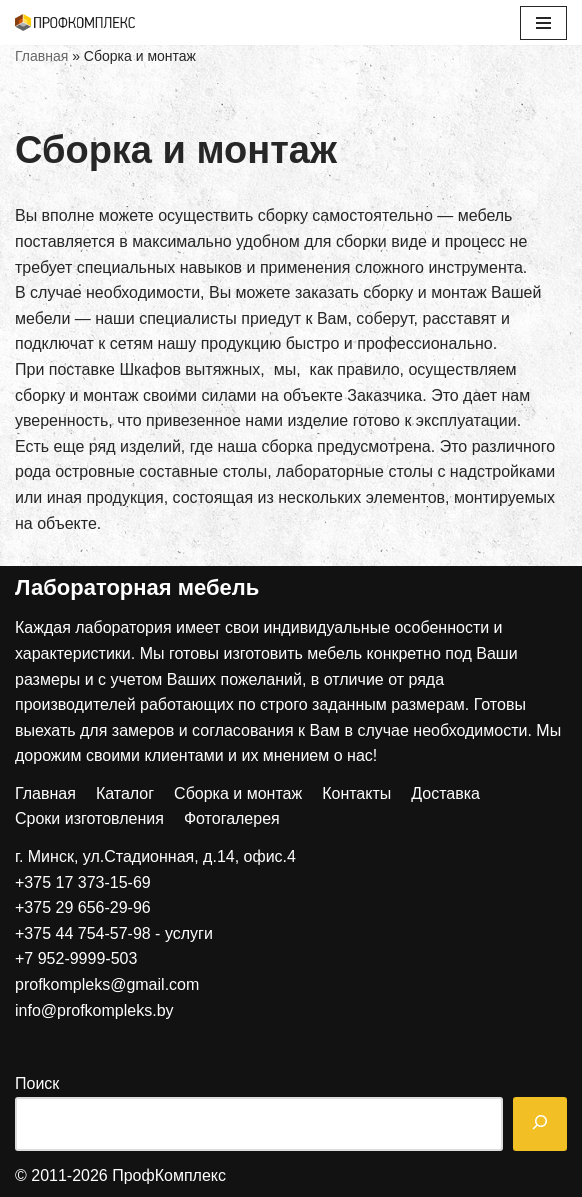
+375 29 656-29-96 (83, 907)
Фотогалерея (232, 818)
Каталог (125, 793)
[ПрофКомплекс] (75, 22)
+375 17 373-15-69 (83, 882)
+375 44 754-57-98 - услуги (114, 933)
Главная (41, 56)
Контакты (356, 793)
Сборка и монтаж (238, 793)
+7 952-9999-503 (76, 958)
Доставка (445, 793)
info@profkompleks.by (94, 1010)
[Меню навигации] (543, 23)
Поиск (37, 1083)
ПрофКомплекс (169, 1175)
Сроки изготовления (89, 818)
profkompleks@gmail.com (107, 984)
